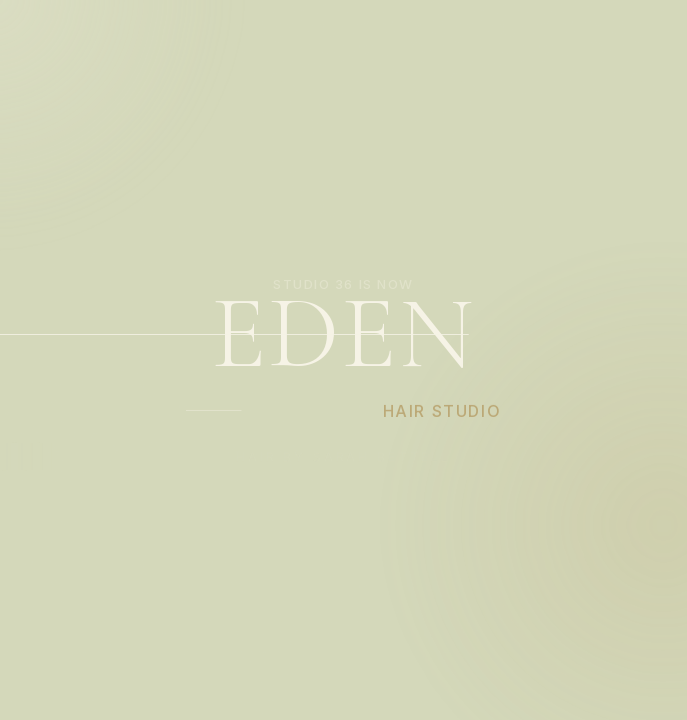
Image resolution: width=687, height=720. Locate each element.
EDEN (343, 334)
